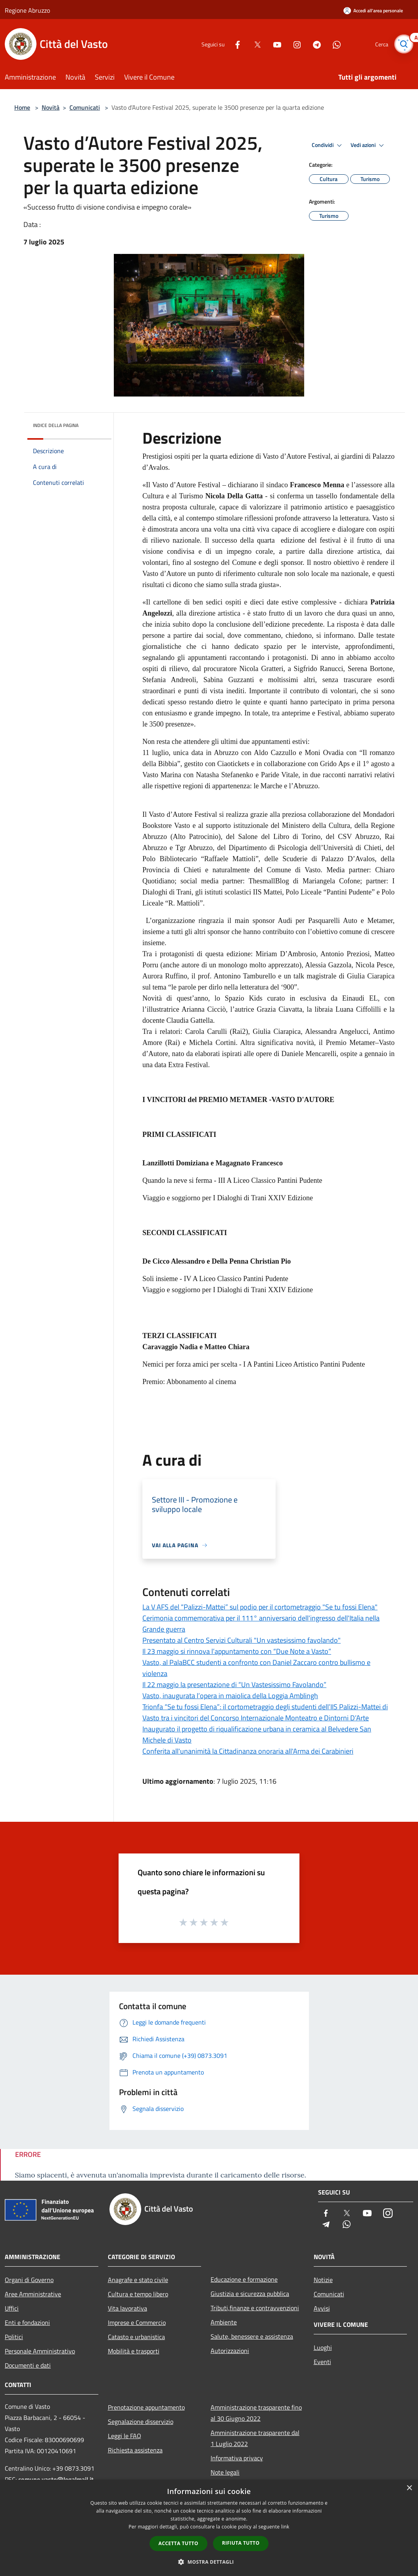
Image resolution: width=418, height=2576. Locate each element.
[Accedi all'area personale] (373, 10)
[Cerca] (403, 43)
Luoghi (323, 2347)
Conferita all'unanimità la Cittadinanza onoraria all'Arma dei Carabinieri (247, 1751)
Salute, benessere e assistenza (252, 2336)
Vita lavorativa (127, 2308)
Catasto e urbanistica (136, 2336)
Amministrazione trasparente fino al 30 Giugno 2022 (256, 2412)
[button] (209, 2561)
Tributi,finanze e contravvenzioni (255, 2308)
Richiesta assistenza (135, 2450)
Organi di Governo (29, 2279)
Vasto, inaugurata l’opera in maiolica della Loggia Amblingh (230, 1695)
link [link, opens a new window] (285, 2526)
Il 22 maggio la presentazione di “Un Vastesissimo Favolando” (234, 1684)
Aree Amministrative (33, 2294)
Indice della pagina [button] (56, 425)
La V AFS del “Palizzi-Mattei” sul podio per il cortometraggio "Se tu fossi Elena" (260, 1607)
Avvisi (322, 2308)
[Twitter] (254, 43)
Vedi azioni (368, 145)
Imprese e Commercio (137, 2322)
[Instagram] (293, 43)
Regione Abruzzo (27, 10)
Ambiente (224, 2322)
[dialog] (209, 2528)
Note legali (225, 2472)
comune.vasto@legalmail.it (56, 2479)
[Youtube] (274, 43)
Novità (50, 107)
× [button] (409, 2488)
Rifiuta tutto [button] (241, 2543)
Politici (14, 2336)
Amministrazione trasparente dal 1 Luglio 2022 (255, 2438)
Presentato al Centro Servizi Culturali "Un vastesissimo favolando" (241, 1640)
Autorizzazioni (230, 2350)
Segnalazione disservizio (140, 2421)
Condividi (328, 145)
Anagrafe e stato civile (138, 2279)
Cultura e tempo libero (138, 2294)
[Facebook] (234, 43)
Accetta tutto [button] (178, 2543)
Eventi (322, 2361)
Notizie (323, 2279)
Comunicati (84, 107)
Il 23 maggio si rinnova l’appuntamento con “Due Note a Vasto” (236, 1651)
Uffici (12, 2308)
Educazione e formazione (244, 2279)
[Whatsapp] (333, 43)
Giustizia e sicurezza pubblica (250, 2293)
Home (22, 107)
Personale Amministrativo (40, 2351)
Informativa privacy (237, 2458)
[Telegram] (313, 43)
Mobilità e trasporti (133, 2351)
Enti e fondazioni (27, 2322)
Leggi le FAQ (124, 2436)
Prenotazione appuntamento (146, 2407)
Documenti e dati (28, 2365)
